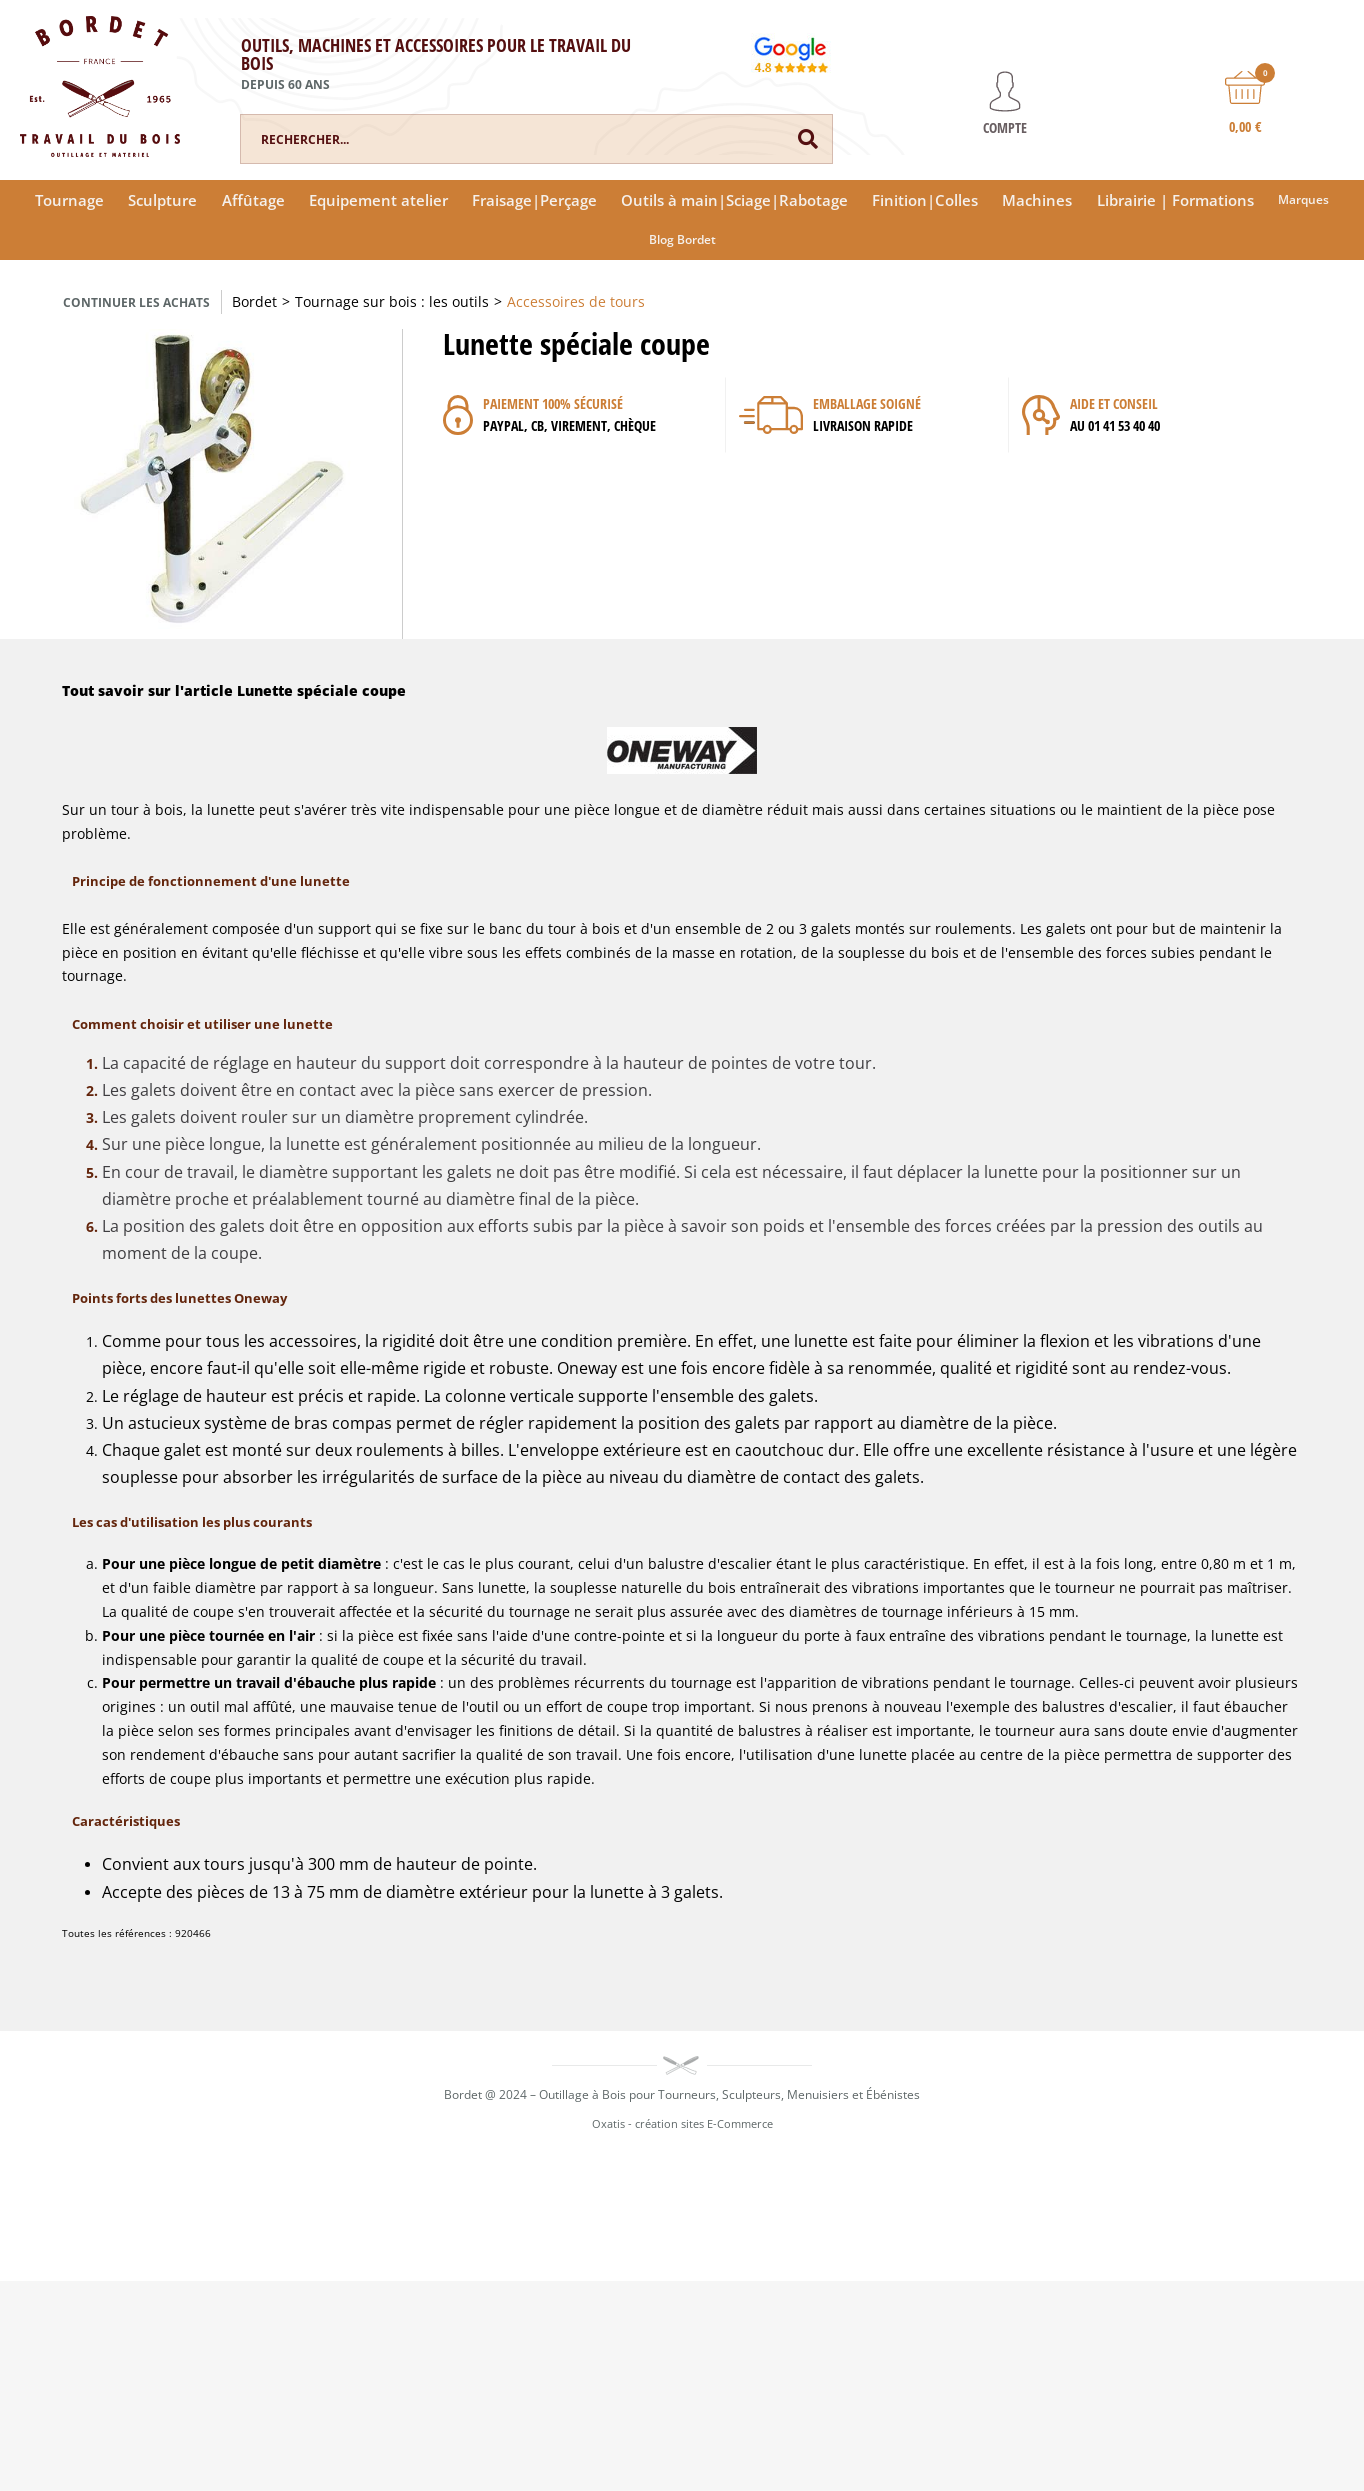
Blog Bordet (682, 239)
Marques (1303, 199)
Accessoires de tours (576, 301)
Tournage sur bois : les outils (392, 301)
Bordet (254, 301)
